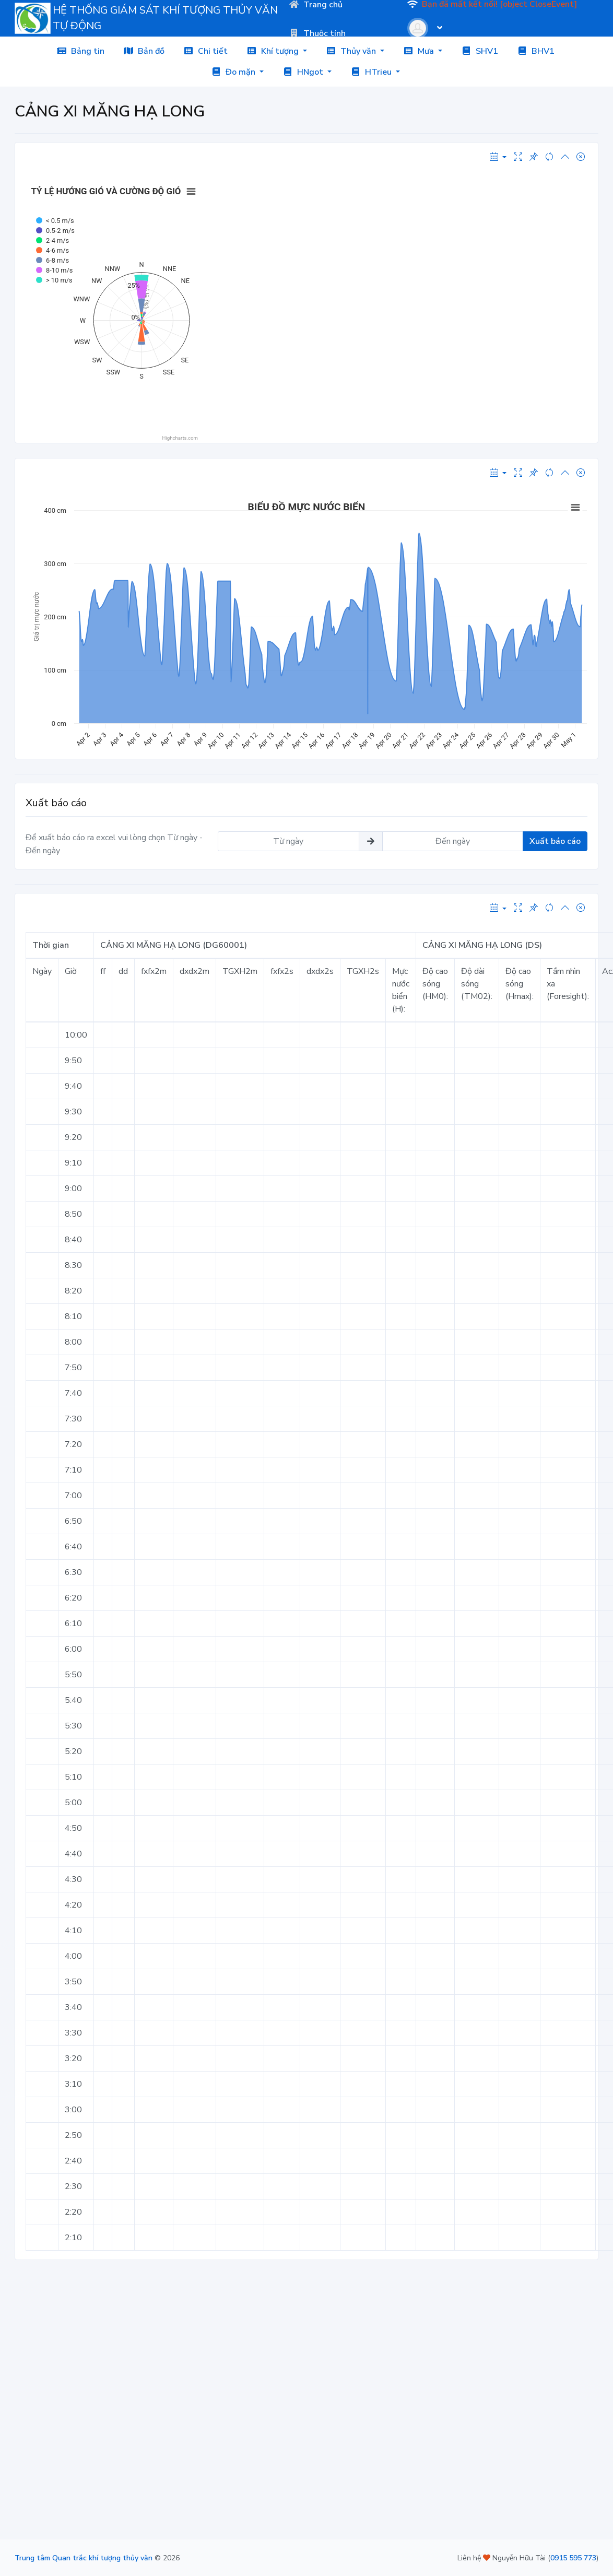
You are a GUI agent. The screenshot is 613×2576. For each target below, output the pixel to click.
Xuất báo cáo (555, 841)
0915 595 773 (573, 2558)
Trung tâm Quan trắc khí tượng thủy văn (83, 2558)
